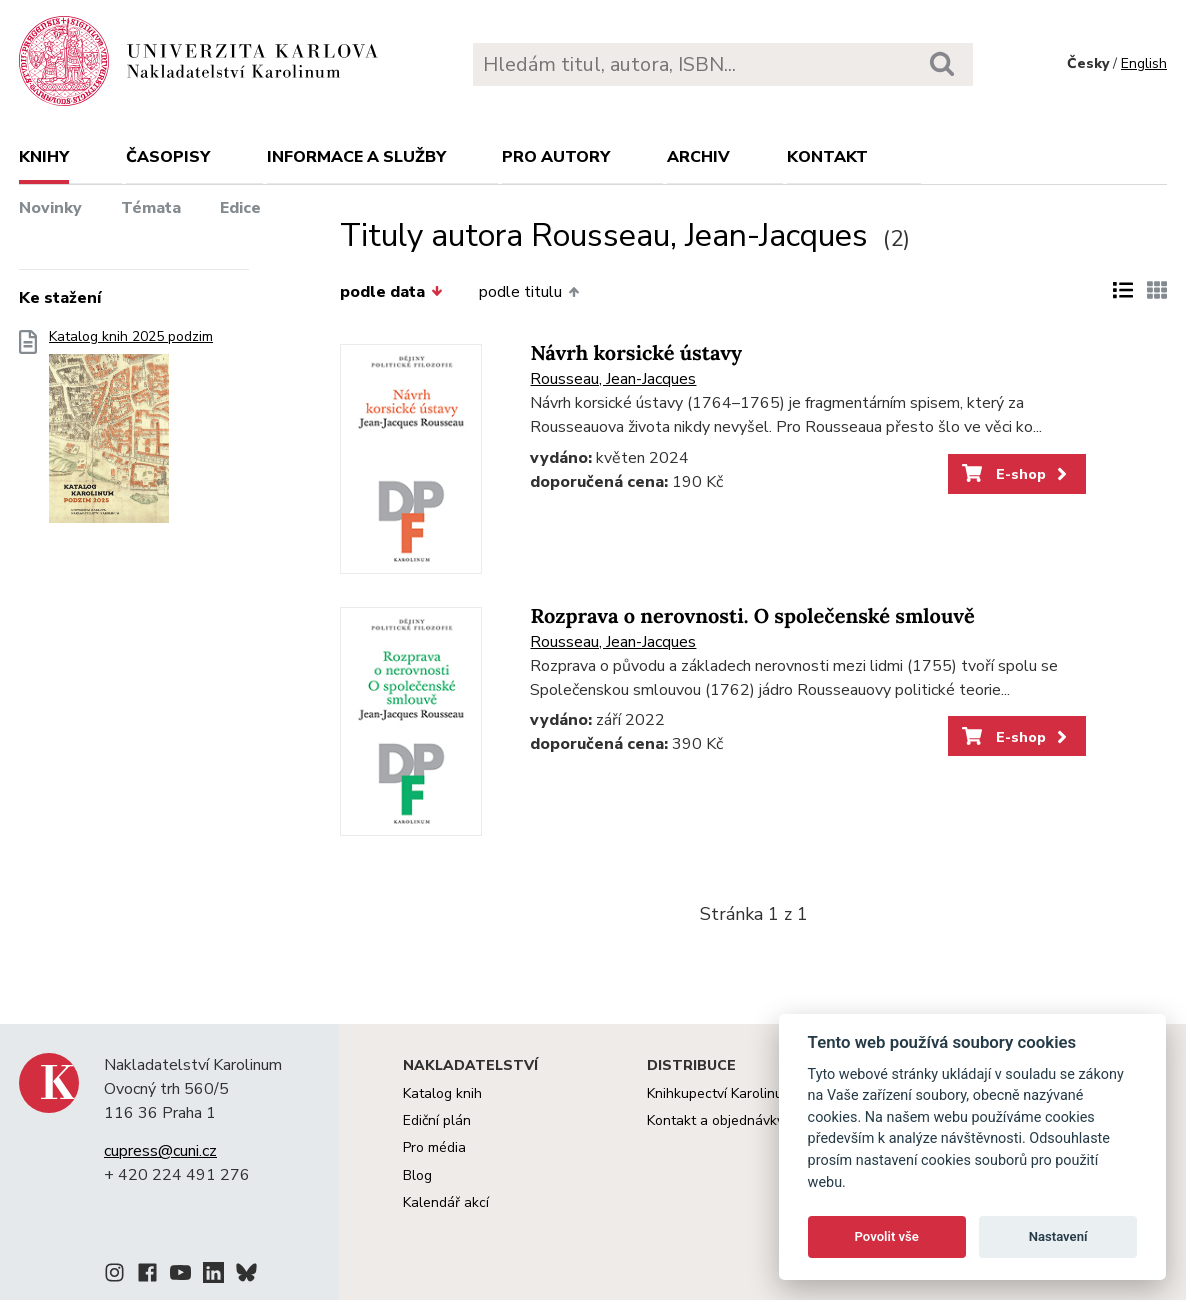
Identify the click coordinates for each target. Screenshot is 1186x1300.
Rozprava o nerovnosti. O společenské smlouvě (752, 616)
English (1144, 63)
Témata (151, 208)
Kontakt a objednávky (715, 1120)
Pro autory (556, 157)
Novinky (50, 208)
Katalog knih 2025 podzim (131, 432)
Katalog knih (442, 1093)
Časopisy (168, 157)
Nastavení (1058, 1236)
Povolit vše (887, 1236)
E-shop (1016, 474)
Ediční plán (437, 1120)
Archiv (698, 157)
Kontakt (827, 157)
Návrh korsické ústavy (636, 353)
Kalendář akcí (446, 1202)
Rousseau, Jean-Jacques (613, 379)
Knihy (44, 157)
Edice (240, 208)
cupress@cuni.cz (160, 1151)
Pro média (434, 1147)
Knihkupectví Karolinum (720, 1093)
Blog (417, 1175)
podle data (391, 292)
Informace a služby (356, 157)
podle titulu (529, 292)
